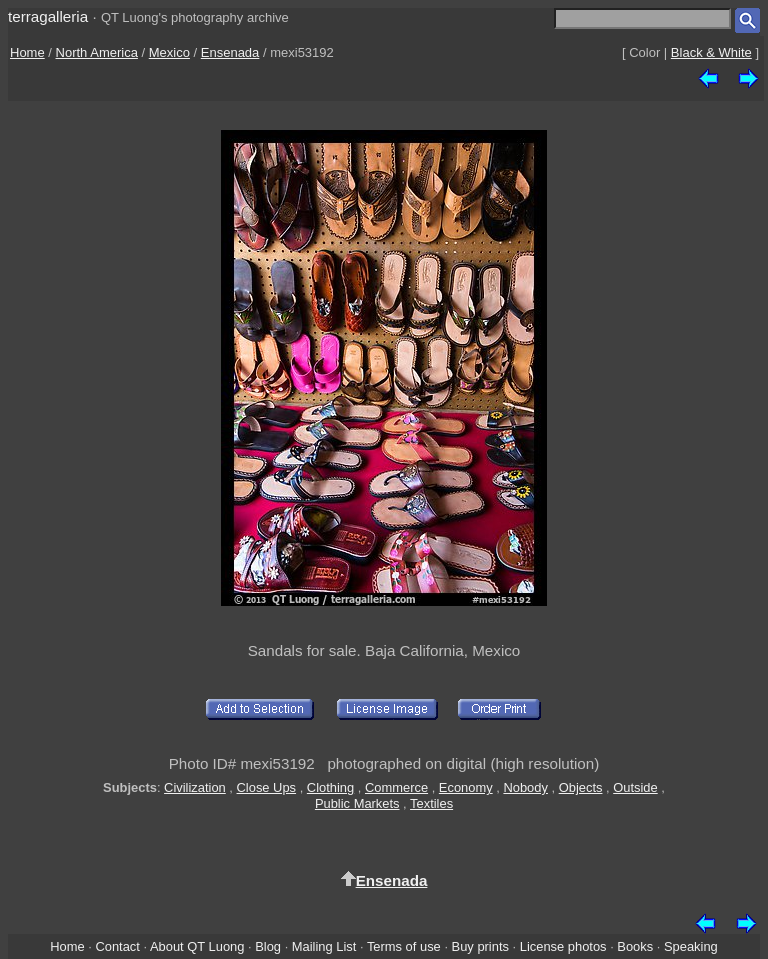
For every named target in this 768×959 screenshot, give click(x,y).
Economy (466, 787)
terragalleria (48, 16)
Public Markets (357, 803)
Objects (581, 787)
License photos (563, 946)
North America (97, 52)
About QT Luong (197, 946)
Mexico (169, 52)
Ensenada (230, 52)
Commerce (396, 787)
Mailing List (324, 946)
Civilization (195, 787)
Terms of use (404, 946)
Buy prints (480, 946)
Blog (268, 946)
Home (27, 52)
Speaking (691, 946)
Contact (117, 946)
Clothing (330, 787)
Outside (635, 787)
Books (635, 946)
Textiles (431, 803)
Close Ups (267, 787)
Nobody (525, 787)
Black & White (711, 52)
